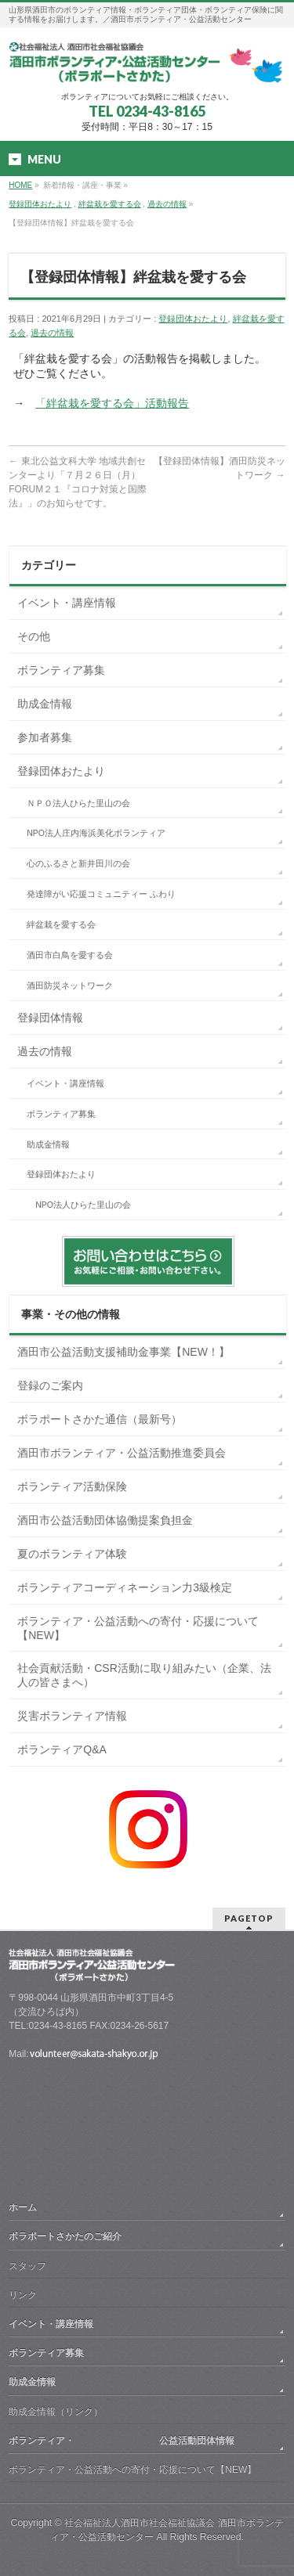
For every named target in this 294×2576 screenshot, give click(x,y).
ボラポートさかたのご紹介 (65, 2236)
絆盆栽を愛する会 (109, 204)
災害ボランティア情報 (72, 1716)
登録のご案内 (50, 1385)
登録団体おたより (40, 204)
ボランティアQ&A (62, 1749)
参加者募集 (44, 737)
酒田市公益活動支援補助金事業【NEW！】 (123, 1352)
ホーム (23, 2207)
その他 (33, 636)
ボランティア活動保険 (72, 1486)
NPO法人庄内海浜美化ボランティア (96, 833)
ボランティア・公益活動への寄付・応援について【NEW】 (138, 1628)
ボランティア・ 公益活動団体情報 (121, 2440)
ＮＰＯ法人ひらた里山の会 (78, 803)
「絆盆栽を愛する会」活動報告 (112, 403)
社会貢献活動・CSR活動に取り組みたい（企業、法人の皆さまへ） (144, 1675)
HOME (20, 185)
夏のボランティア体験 (72, 1553)
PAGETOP (249, 1918)
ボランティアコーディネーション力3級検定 (124, 1587)
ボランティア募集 (61, 670)
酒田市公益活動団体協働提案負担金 (105, 1520)
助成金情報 (44, 703)
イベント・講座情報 (66, 602)
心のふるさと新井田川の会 (78, 863)
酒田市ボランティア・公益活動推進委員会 (121, 1453)
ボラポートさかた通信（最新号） (99, 1419)
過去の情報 (167, 204)
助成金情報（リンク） (56, 2411)
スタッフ (27, 2266)
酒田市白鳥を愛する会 (70, 955)
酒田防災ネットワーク (70, 985)
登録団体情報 (50, 1017)
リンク (23, 2295)
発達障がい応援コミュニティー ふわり (101, 894)
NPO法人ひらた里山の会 (83, 1204)
